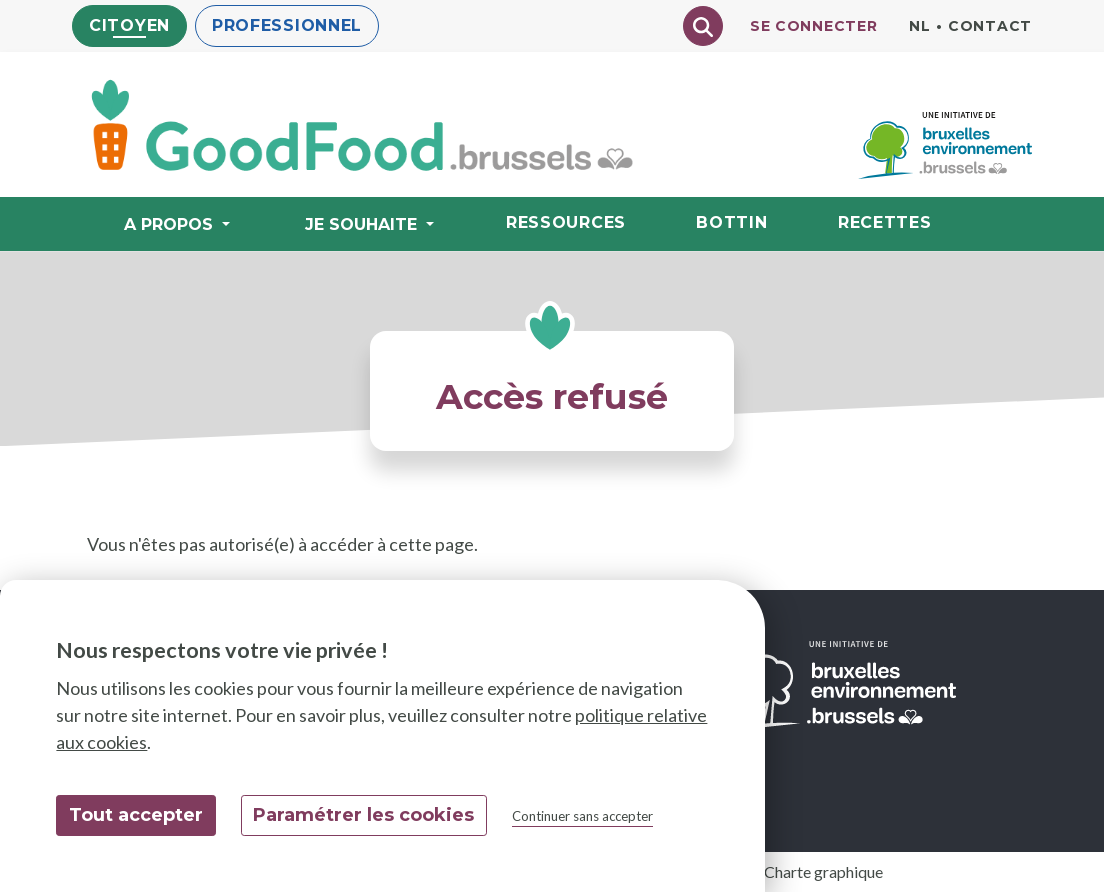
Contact (990, 26)
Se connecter (813, 26)
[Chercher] (703, 26)
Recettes (885, 222)
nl (919, 26)
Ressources (566, 222)
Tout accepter (136, 815)
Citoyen (129, 25)
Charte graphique (823, 871)
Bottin (731, 222)
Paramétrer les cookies (363, 815)
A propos (171, 224)
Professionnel (287, 25)
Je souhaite (363, 224)
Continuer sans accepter (582, 816)
